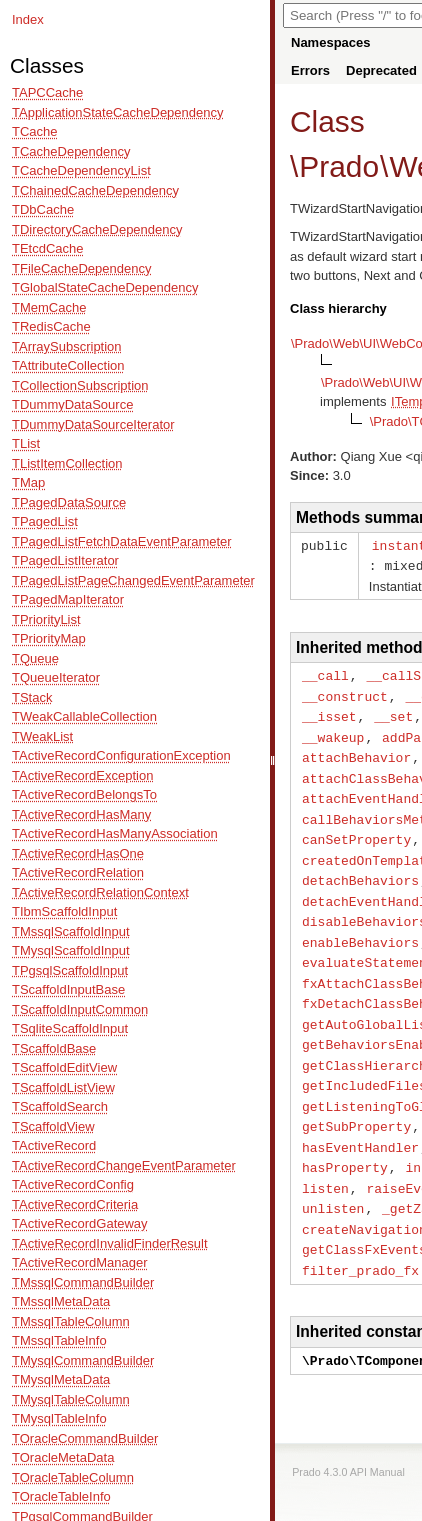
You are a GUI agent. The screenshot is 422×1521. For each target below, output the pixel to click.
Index (28, 19)
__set (393, 712)
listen (325, 1161)
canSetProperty (356, 829)
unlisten (333, 1180)
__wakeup (333, 732)
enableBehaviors (360, 927)
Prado (339, 166)
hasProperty (345, 1141)
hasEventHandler (360, 1122)
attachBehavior (356, 751)
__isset (329, 712)
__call (325, 673)
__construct (345, 693)
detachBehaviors (360, 868)
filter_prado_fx (360, 1239)
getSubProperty (356, 1102)
